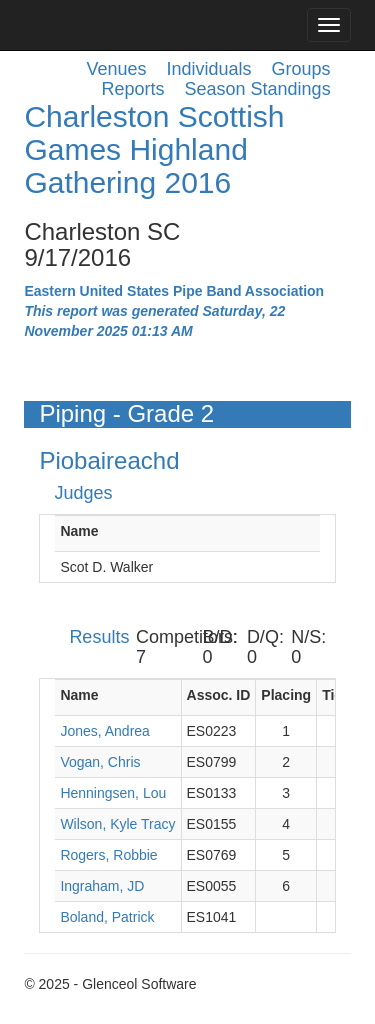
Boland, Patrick (107, 917)
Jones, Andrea (105, 731)
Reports (132, 89)
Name (79, 531)
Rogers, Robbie (108, 855)
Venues (116, 69)
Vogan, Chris (100, 762)
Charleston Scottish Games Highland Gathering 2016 (154, 149)
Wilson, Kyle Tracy (117, 824)
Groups (301, 69)
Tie (332, 695)
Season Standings (258, 89)
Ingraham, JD (102, 886)
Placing (286, 695)
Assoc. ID (219, 695)
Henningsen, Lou (113, 793)
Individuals (209, 69)
